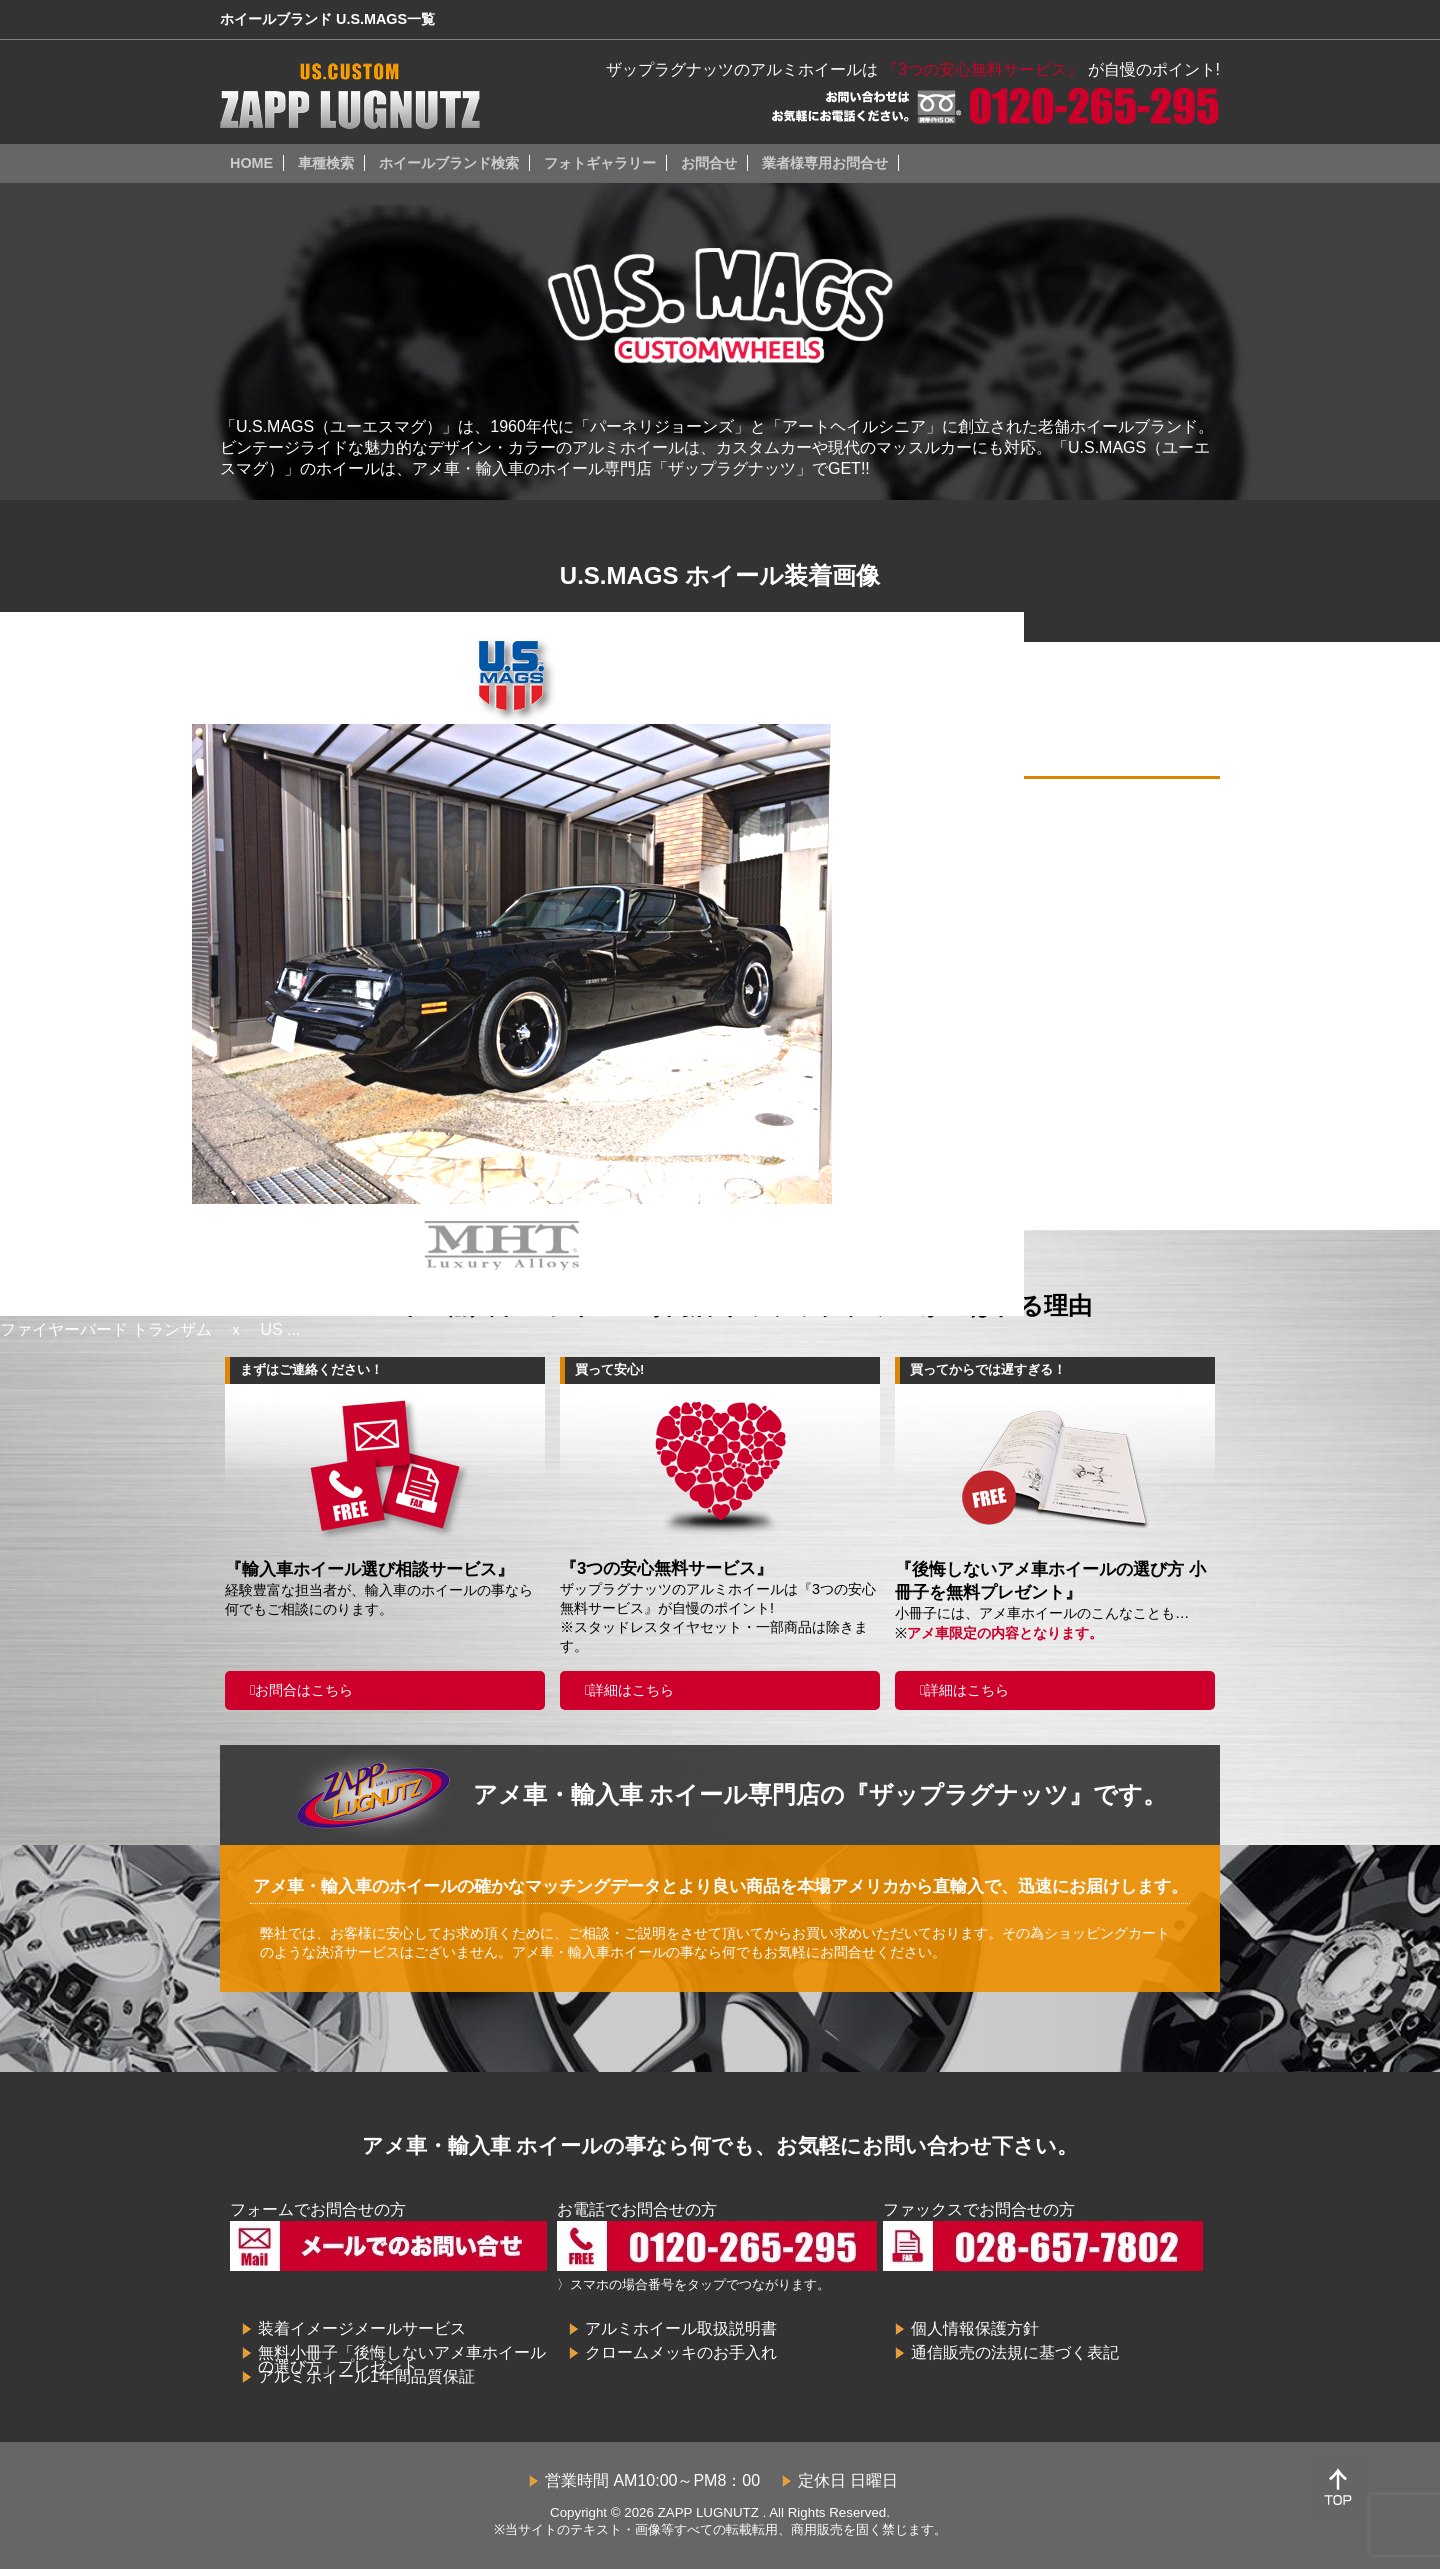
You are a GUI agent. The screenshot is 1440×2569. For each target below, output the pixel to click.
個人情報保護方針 (975, 2328)
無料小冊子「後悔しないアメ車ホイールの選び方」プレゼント (402, 2359)
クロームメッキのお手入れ (681, 2352)
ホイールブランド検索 (449, 163)
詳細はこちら (632, 1690)
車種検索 (326, 163)
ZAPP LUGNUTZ (708, 2512)
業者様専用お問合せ (825, 163)
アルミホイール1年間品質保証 (366, 2376)
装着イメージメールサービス (362, 2328)
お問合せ (709, 163)
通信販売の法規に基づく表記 (1015, 2352)
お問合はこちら (304, 1690)
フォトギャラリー (600, 163)
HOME (251, 163)
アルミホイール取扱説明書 (681, 2328)
